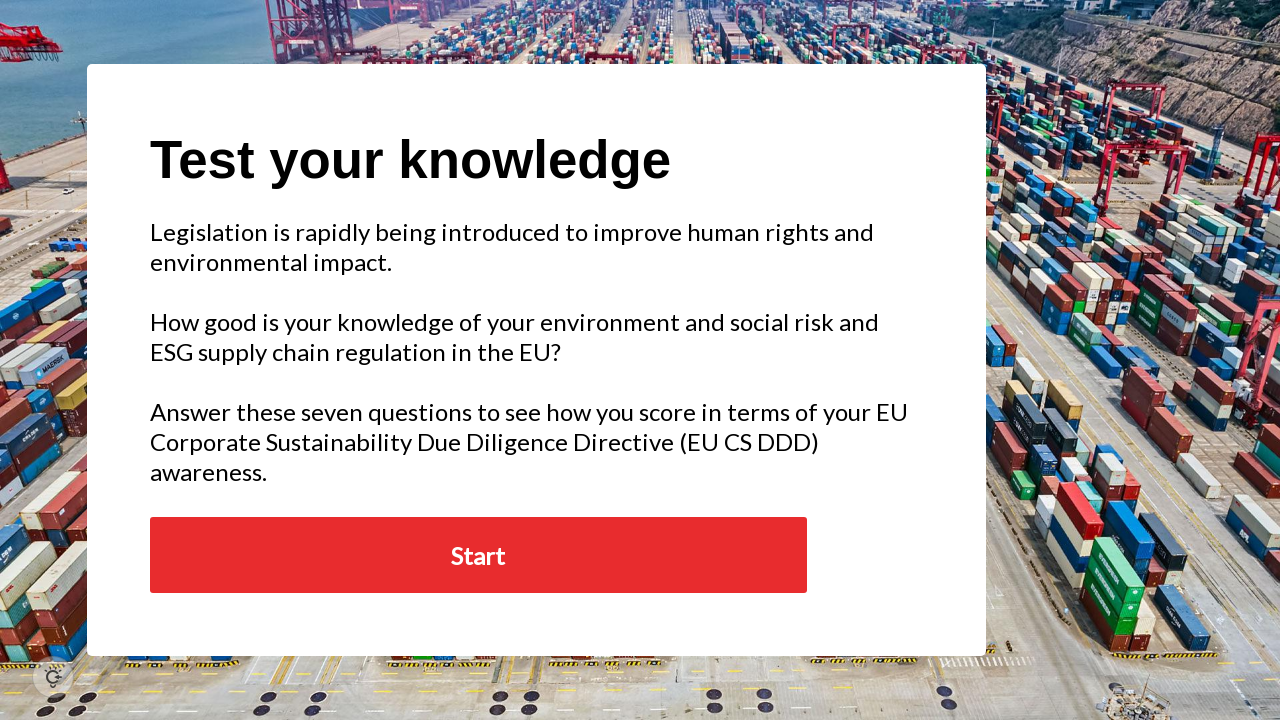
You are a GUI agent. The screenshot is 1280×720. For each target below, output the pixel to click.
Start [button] (478, 555)
